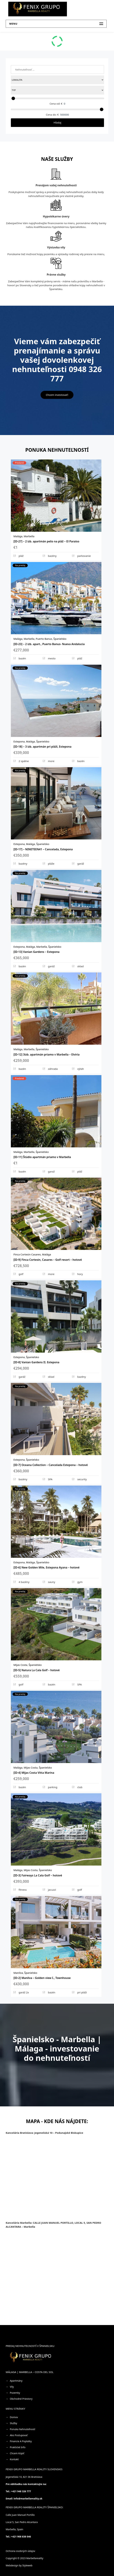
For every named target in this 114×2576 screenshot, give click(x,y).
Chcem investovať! (57, 395)
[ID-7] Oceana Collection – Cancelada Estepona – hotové (50, 1465)
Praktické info (17, 2447)
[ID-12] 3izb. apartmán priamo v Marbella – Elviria (46, 1054)
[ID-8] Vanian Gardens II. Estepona (36, 1362)
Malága (17, 536)
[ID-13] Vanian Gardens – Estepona (36, 952)
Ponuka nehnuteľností (22, 2429)
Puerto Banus (44, 638)
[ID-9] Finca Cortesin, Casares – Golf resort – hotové (47, 1260)
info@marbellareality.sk (28, 2498)
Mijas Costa (20, 1665)
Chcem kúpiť (17, 2453)
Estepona (19, 741)
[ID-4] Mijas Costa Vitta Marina (33, 1773)
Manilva (18, 1972)
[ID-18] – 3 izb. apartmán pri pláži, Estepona (42, 746)
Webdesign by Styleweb (19, 2565)
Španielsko (60, 638)
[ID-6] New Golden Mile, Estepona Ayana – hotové (46, 1567)
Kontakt (14, 2459)
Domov (14, 2417)
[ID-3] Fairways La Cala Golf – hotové (37, 1875)
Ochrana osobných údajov (20, 2551)
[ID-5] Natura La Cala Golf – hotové (36, 1670)
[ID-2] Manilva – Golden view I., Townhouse (42, 1978)
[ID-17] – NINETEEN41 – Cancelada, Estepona (43, 849)
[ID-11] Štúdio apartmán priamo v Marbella (42, 1157)
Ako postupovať (19, 2435)
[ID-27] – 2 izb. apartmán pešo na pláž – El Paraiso (46, 541)
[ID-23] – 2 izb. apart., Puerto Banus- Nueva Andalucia (49, 644)
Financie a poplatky (21, 2441)
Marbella (29, 536)
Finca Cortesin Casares (27, 1254)
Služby (13, 2423)
